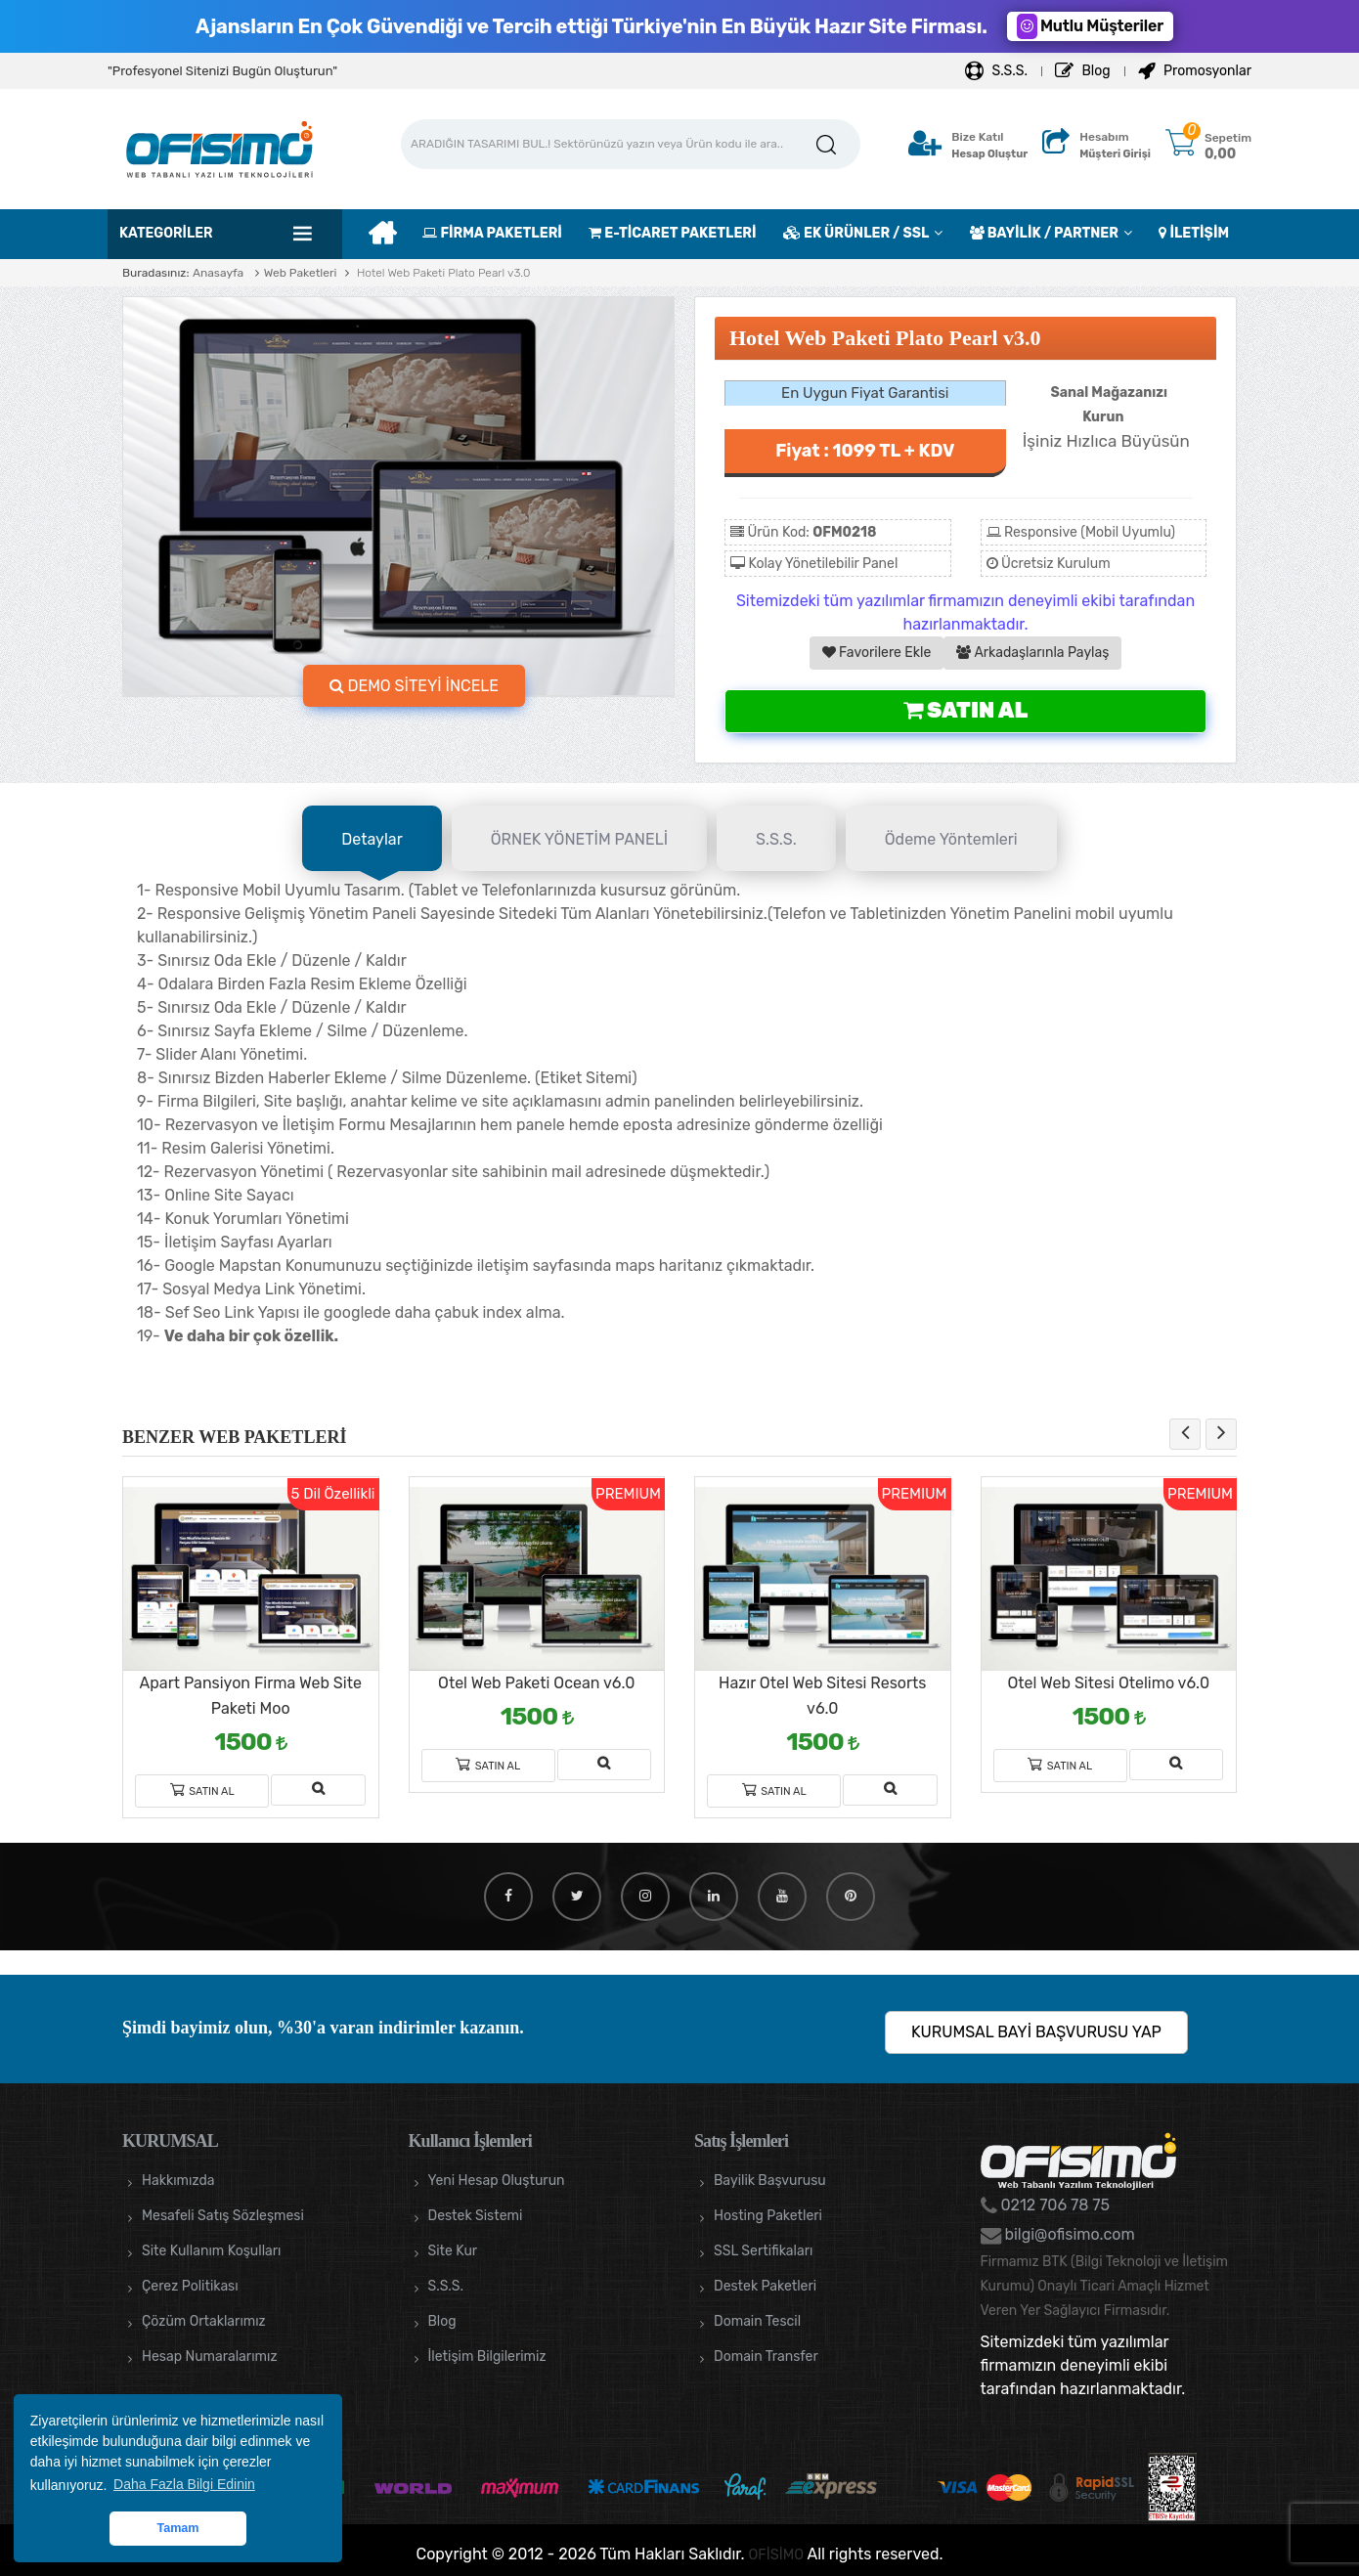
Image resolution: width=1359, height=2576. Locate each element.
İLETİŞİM (1194, 233)
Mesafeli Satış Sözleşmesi (223, 2215)
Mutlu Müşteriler (1090, 26)
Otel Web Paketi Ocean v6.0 (536, 1683)
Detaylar (371, 839)
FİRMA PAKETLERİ (491, 233)
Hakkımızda (178, 2180)
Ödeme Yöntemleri (951, 839)
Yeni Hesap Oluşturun (496, 2180)
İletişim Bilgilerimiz (487, 2356)
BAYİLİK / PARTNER (1044, 233)
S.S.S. (996, 71)
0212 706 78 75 (1054, 2205)
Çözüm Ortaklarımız (204, 2321)
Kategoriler (166, 233)
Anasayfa (218, 273)
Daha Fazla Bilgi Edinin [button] (184, 2484)
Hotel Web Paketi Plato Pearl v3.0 (442, 273)
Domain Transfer (766, 2356)
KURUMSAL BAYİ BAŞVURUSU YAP (1036, 2032)
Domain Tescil (757, 2321)
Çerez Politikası (190, 2286)
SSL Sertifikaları (763, 2251)
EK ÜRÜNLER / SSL (856, 233)
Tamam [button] (177, 2528)
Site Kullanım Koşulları (212, 2251)
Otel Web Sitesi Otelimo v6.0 (1108, 1683)
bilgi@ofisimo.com (1068, 2234)
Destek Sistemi (475, 2215)
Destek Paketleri (765, 2286)
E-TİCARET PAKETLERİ (672, 233)
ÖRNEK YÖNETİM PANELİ (579, 839)
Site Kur (453, 2251)
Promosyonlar (1194, 71)
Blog (1083, 71)
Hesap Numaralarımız (210, 2356)
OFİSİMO (776, 2554)
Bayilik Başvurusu (770, 2180)
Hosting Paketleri (768, 2215)
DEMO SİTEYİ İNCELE (414, 686)
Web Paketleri (300, 273)
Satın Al (965, 710)
